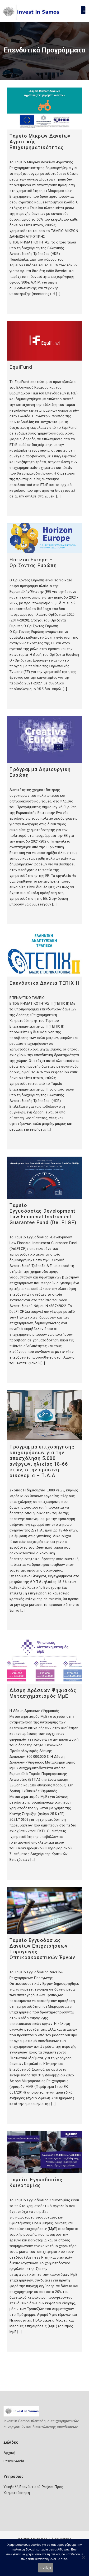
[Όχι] (83, 2560)
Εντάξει (46, 2568)
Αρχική (9, 2453)
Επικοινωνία (14, 2461)
